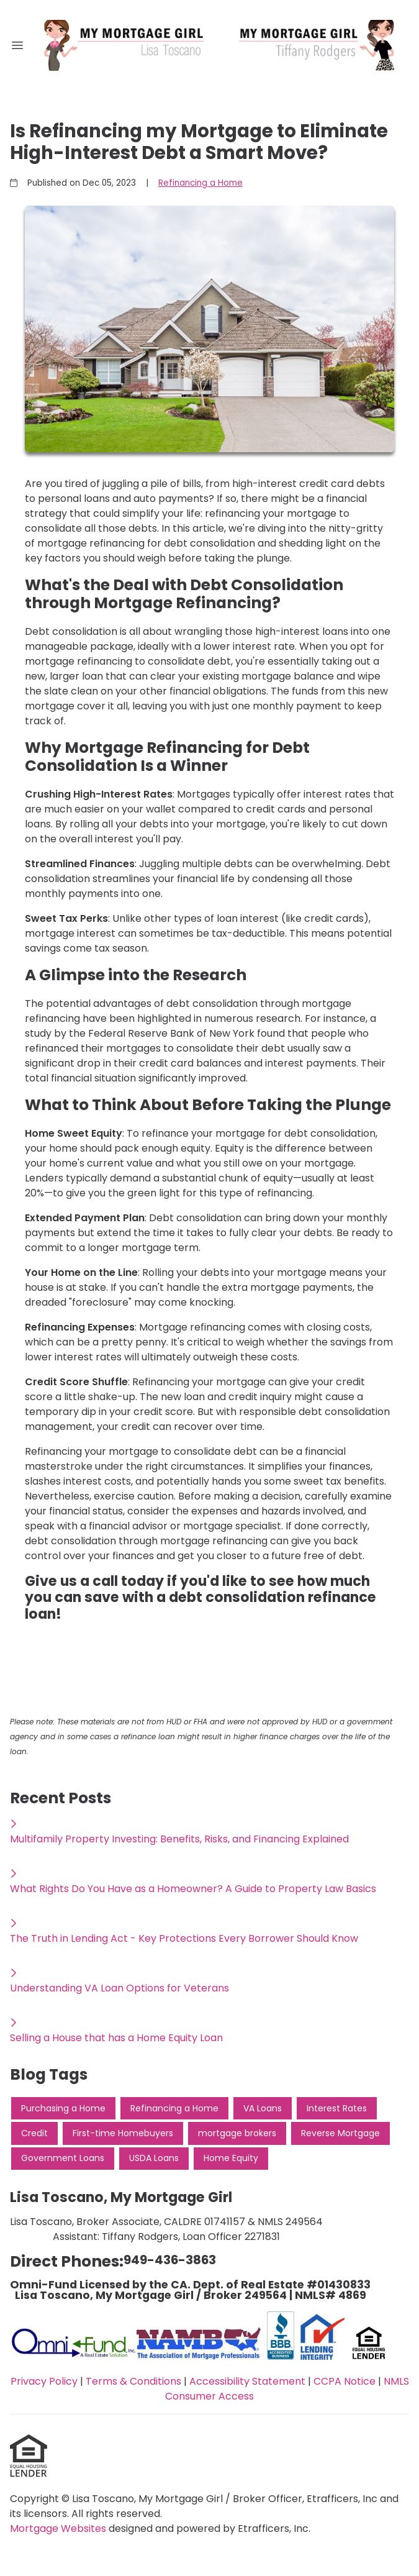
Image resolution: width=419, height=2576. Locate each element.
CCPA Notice (344, 2381)
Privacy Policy (44, 2381)
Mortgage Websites (59, 2528)
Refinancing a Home (200, 183)
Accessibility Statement (247, 2381)
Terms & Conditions (133, 2381)
